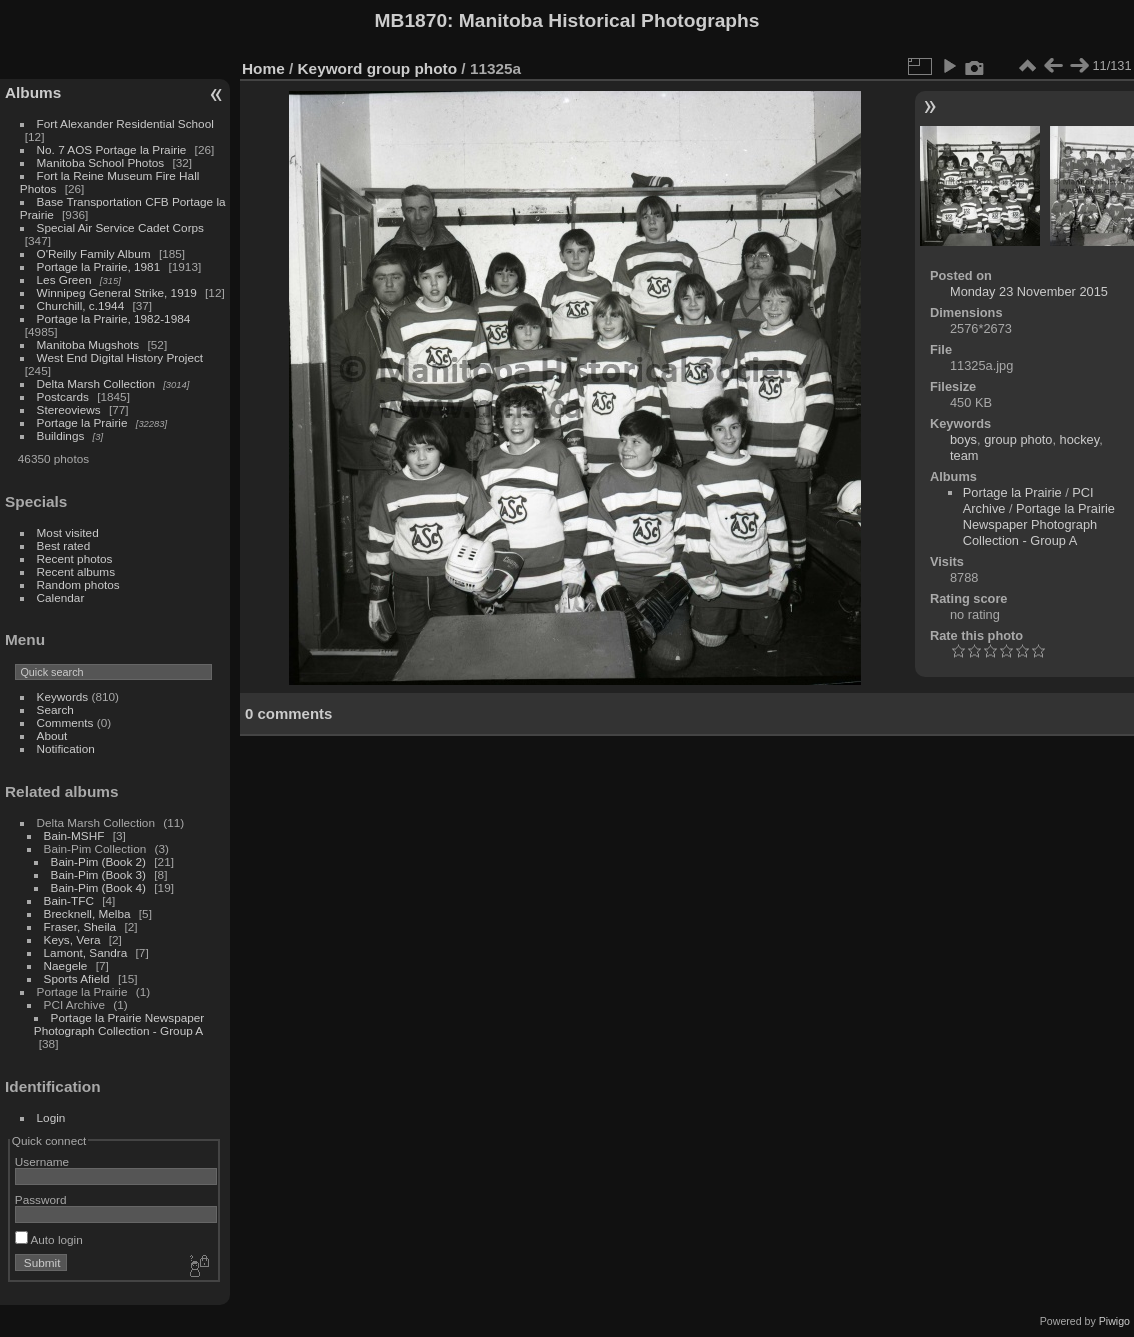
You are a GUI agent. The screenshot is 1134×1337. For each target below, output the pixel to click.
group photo (412, 68)
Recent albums (76, 571)
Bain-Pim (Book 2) (98, 861)
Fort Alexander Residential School (125, 123)
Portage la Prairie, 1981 (99, 266)
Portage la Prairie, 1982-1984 (114, 318)
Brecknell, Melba (87, 913)
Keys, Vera (72, 939)
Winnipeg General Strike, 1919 (117, 292)
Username (42, 1161)
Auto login (49, 1239)
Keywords (63, 696)
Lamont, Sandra (86, 952)
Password (41, 1199)
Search (55, 709)
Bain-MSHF (74, 835)
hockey (1080, 439)
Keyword (330, 68)
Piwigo (1114, 1321)
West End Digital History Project (120, 357)
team (964, 455)
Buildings (61, 435)
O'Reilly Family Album (94, 253)
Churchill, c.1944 (81, 305)
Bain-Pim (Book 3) (98, 874)
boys (963, 439)
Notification (66, 748)
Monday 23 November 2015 (1029, 291)
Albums (33, 92)
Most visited (68, 532)
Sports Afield (77, 978)
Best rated (64, 545)
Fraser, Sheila (80, 926)
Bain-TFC (69, 900)
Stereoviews (69, 409)
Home (263, 68)
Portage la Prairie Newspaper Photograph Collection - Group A (119, 1024)
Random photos (78, 584)
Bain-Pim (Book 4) (98, 887)
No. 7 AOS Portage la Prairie (112, 149)
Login (51, 1117)
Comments (65, 722)
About (52, 735)
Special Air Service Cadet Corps (120, 227)
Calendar (61, 597)
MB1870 (411, 20)
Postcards (63, 396)
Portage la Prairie (82, 422)
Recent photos (75, 558)
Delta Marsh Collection (96, 383)
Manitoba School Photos (101, 162)
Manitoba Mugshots (88, 344)
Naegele (66, 965)
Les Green (64, 279)
